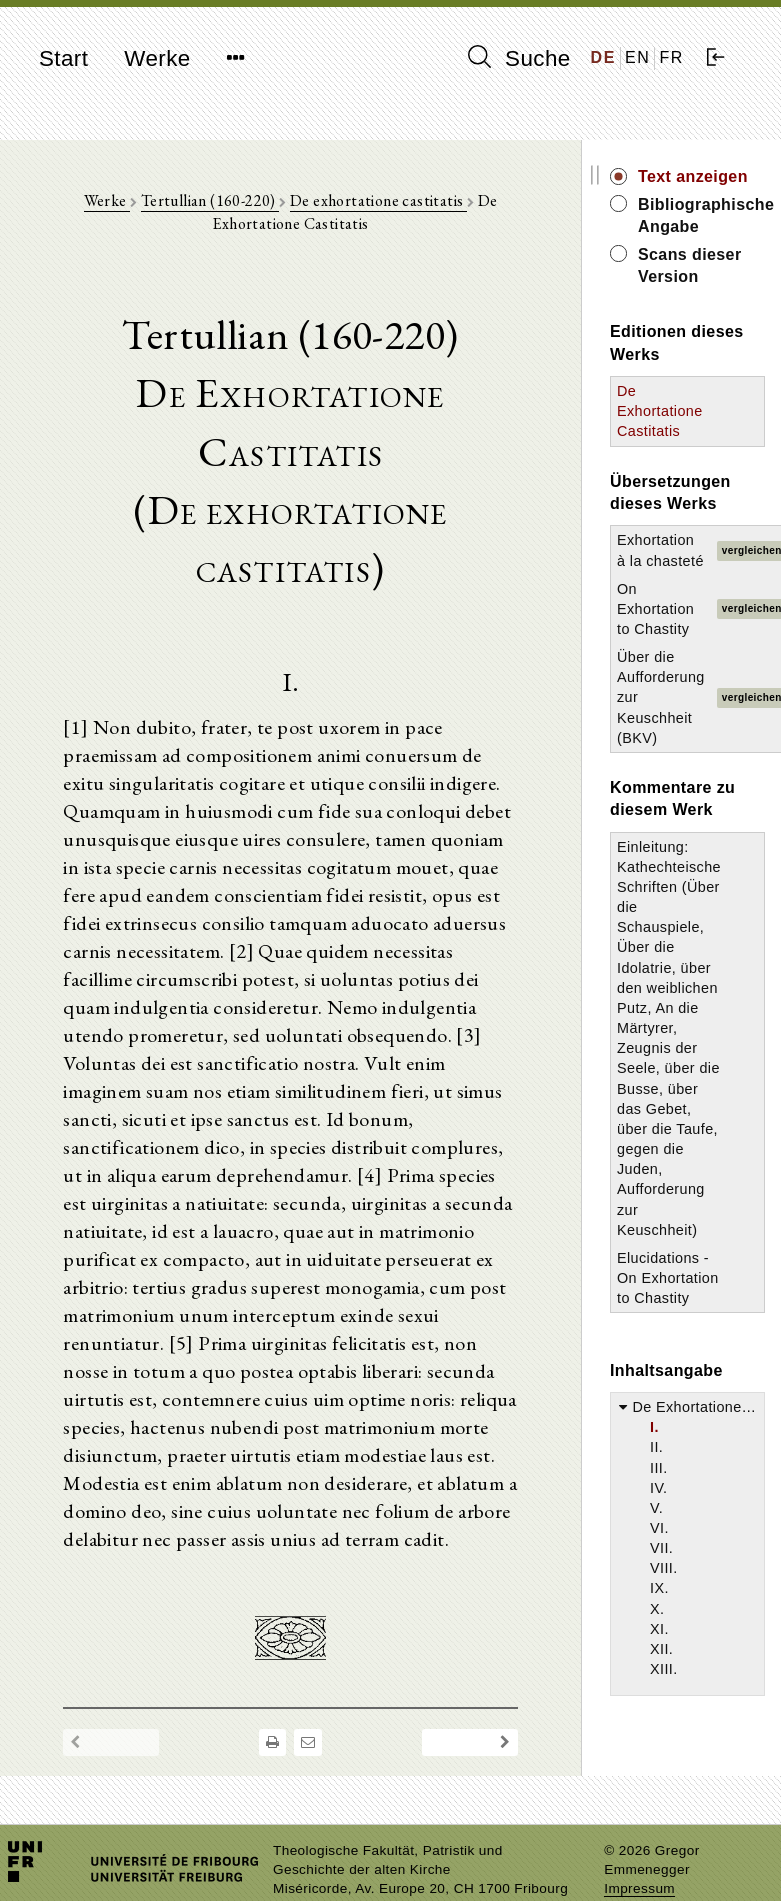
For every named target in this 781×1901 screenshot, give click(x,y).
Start (63, 58)
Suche (519, 58)
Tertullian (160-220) (210, 200)
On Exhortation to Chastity (655, 609)
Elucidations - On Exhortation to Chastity (668, 1278)
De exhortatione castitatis (378, 200)
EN (637, 57)
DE (603, 57)
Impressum (639, 1888)
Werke (157, 58)
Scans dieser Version (690, 265)
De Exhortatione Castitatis (660, 411)
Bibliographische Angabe (701, 215)
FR (671, 57)
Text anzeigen (693, 176)
